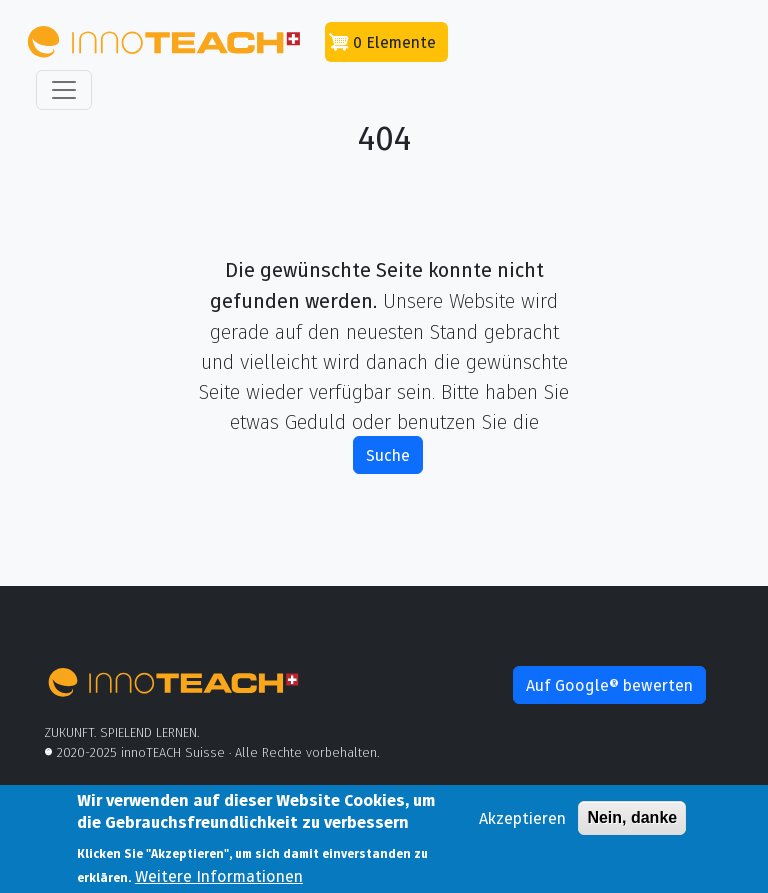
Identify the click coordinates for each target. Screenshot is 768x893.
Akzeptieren (522, 825)
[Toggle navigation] (64, 90)
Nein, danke (632, 824)
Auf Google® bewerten (609, 685)
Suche (388, 455)
